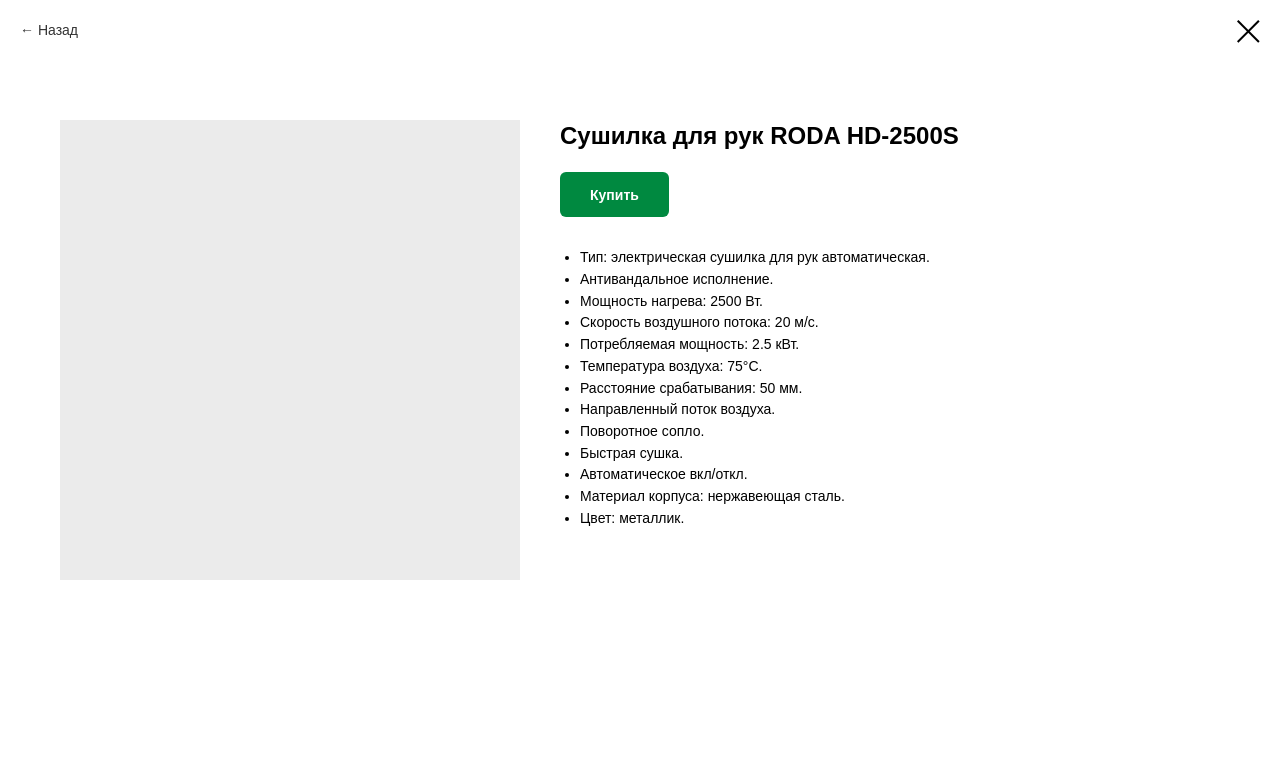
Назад (58, 30)
